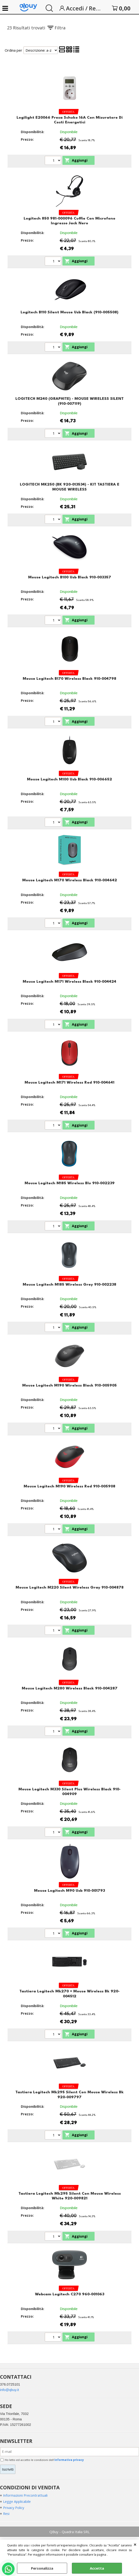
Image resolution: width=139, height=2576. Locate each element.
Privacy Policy (14, 2509)
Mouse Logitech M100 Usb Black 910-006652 (69, 779)
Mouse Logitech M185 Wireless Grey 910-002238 (69, 1285)
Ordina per (13, 50)
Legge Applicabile (17, 2502)
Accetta (97, 2568)
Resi (6, 2515)
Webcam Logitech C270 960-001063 (69, 2294)
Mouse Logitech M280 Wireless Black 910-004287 (69, 1688)
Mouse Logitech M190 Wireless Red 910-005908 (69, 1486)
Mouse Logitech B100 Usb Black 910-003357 (69, 577)
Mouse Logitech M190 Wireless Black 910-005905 (69, 1385)
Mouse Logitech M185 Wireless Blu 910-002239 (70, 1183)
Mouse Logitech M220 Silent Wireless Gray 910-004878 (70, 1588)
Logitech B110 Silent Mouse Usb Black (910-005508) (69, 312)
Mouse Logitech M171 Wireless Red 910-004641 (69, 1083)
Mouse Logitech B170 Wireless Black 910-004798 (69, 679)
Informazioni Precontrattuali (25, 2496)
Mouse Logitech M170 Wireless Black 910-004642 (69, 880)
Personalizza (42, 2568)
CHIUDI (135, 2544)
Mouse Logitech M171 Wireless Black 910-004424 (69, 982)
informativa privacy (70, 2461)
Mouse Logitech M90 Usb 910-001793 (69, 1891)
